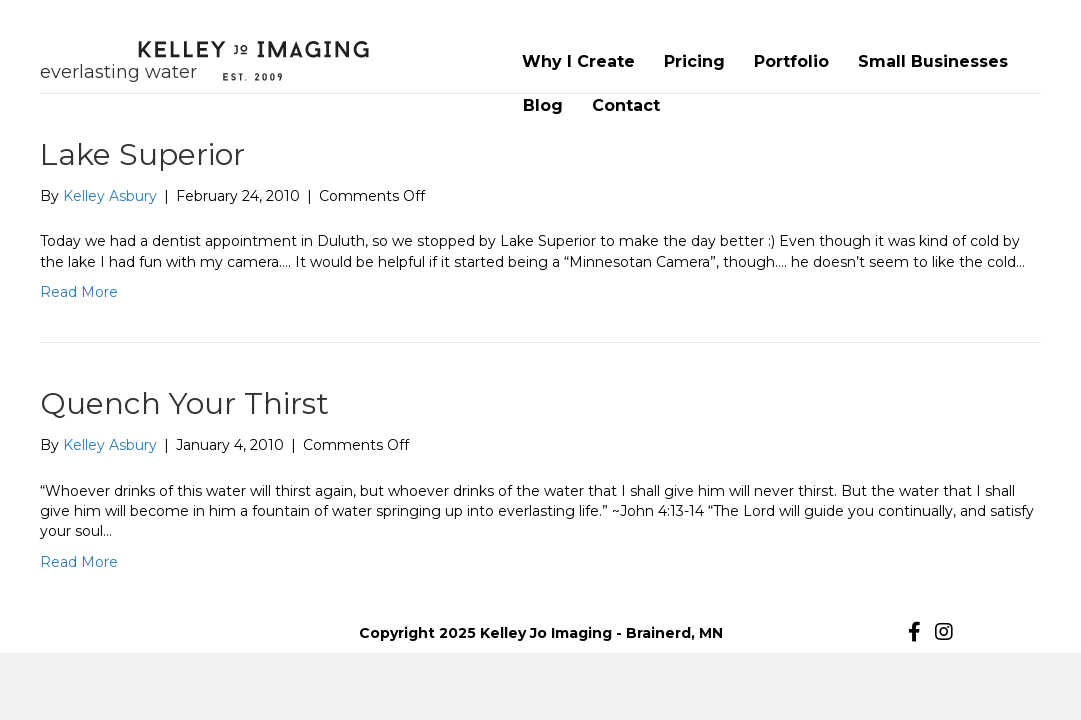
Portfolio (791, 61)
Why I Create (578, 61)
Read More (79, 292)
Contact (626, 105)
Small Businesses (933, 61)
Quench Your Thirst (184, 403)
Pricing (694, 61)
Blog (543, 105)
